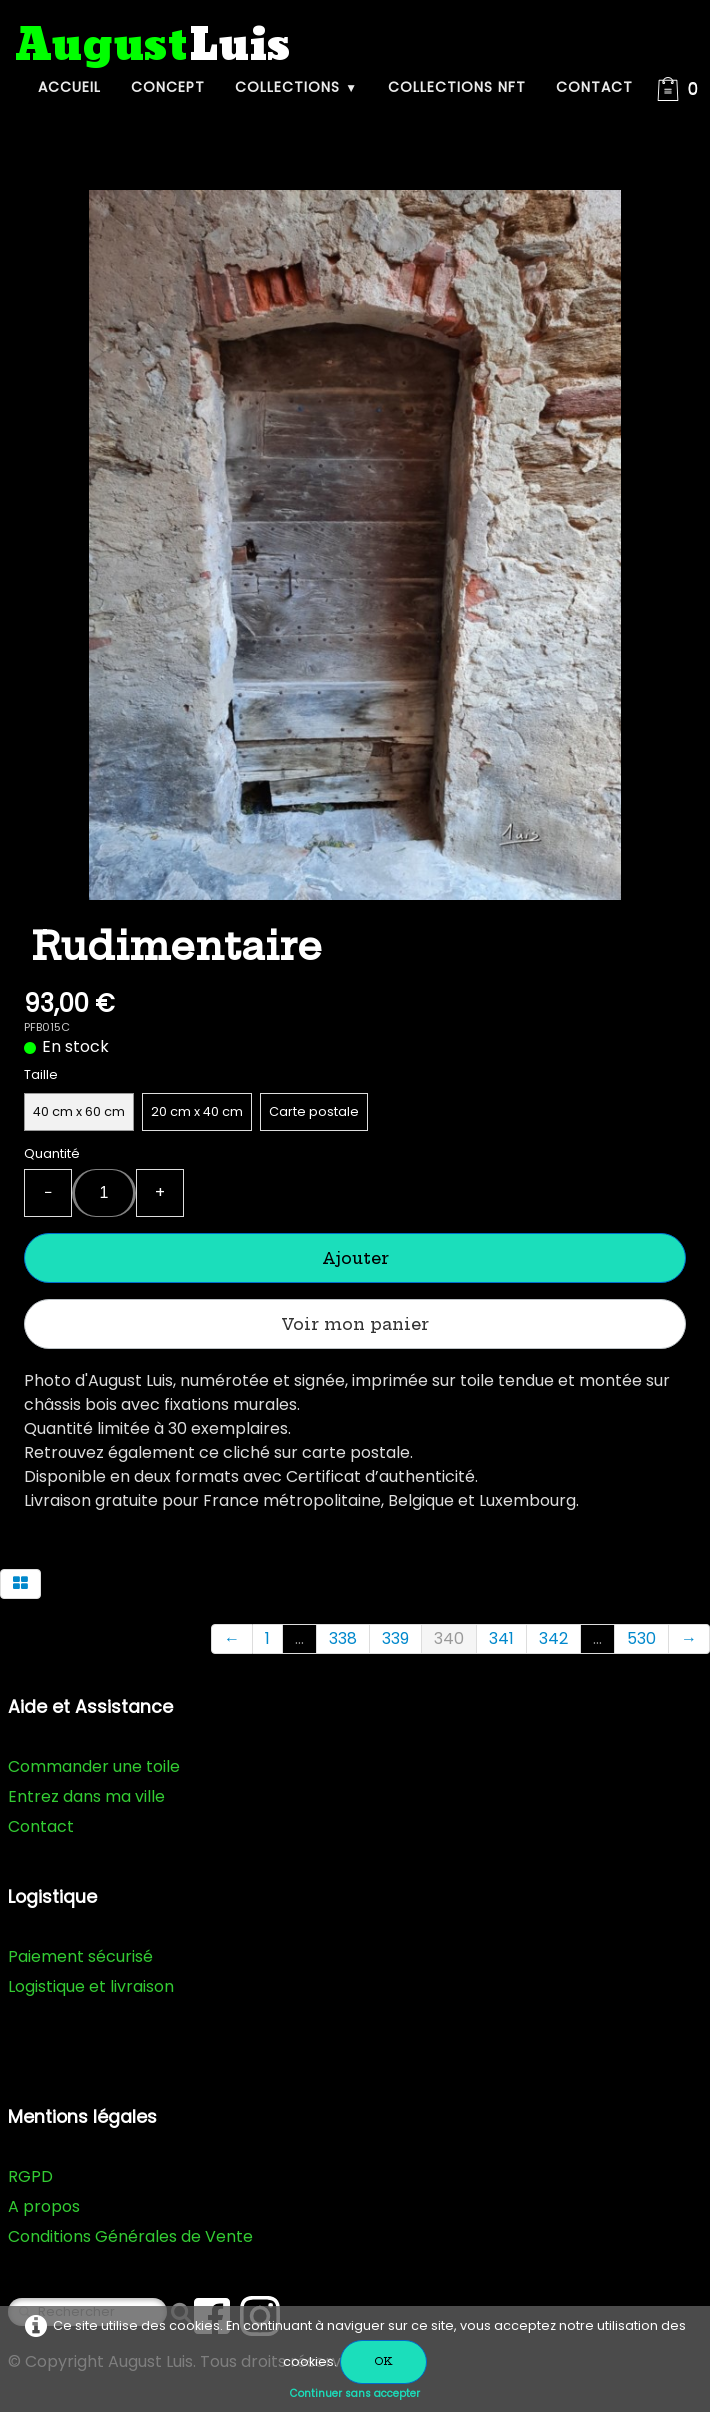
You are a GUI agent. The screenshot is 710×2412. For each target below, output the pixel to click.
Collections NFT (457, 87)
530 (641, 1638)
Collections (296, 87)
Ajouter (355, 1258)
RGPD (30, 2176)
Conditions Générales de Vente (130, 2236)
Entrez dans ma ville (86, 1796)
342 (553, 1638)
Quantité (52, 1153)
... (299, 1638)
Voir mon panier (355, 1324)
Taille (41, 1074)
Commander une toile (94, 1766)
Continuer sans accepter (355, 2393)
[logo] (153, 46)
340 (449, 1638)
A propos (44, 2206)
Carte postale (314, 1111)
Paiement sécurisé (80, 1956)
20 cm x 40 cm (197, 1111)
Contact (594, 87)
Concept (168, 87)
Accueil (69, 87)
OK (383, 2361)
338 (343, 1638)
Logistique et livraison (91, 1986)
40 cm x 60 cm (79, 1111)
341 (501, 1638)
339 (395, 1638)
